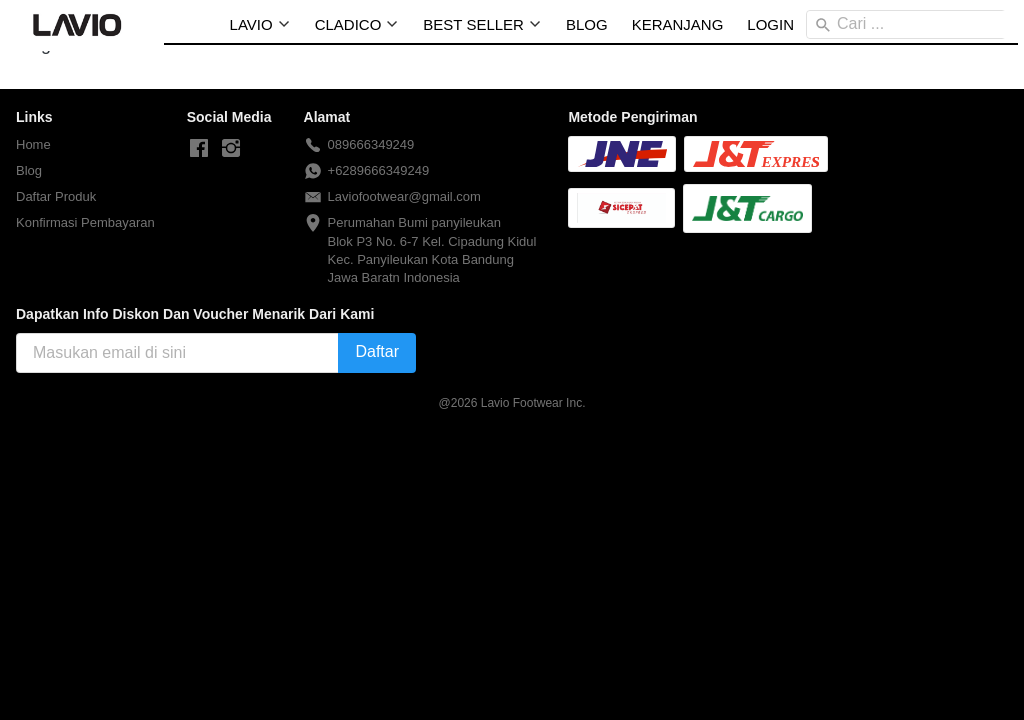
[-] (199, 149)
